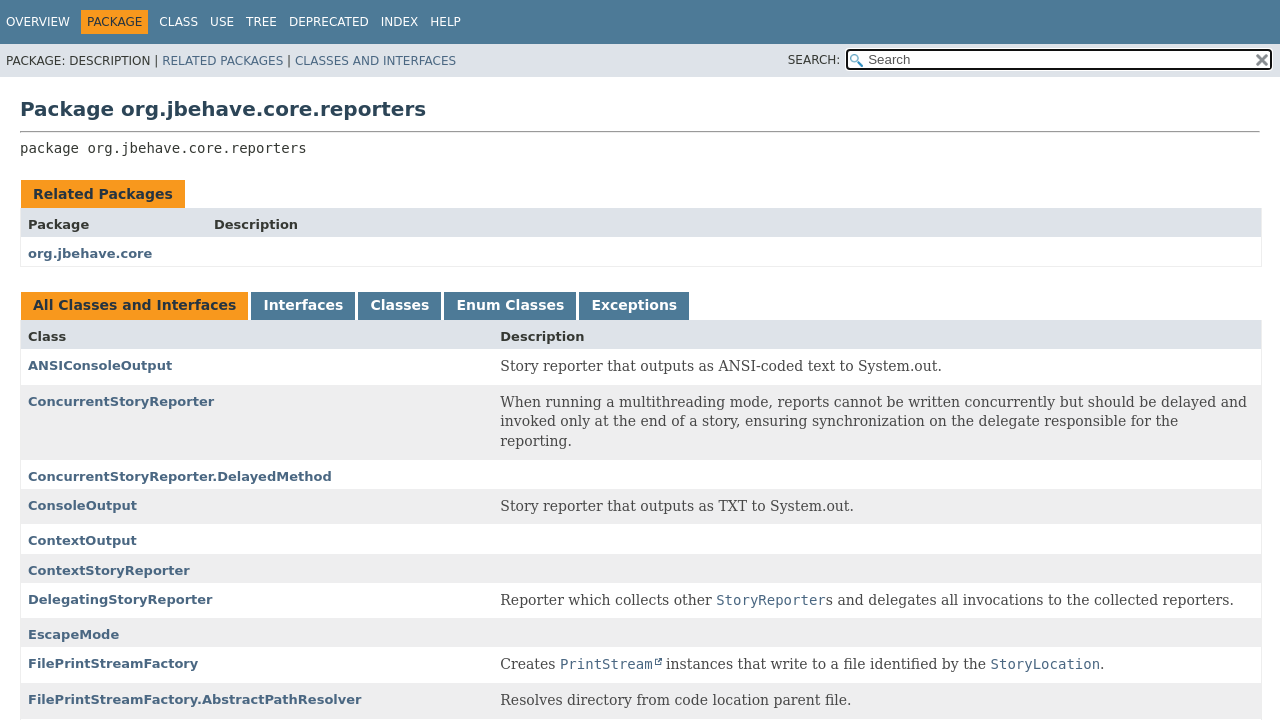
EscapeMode (73, 634)
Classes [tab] (399, 305)
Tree (261, 22)
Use (222, 22)
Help (445, 22)
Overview (38, 22)
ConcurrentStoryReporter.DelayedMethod (180, 476)
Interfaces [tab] (303, 305)
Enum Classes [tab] (510, 305)
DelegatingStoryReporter (120, 599)
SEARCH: (814, 60)
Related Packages (222, 61)
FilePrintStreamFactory (113, 663)
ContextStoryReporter (109, 570)
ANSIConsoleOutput (100, 365)
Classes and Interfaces (375, 61)
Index (400, 22)
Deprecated (329, 22)
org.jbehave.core (90, 253)
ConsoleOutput (82, 505)
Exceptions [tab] (634, 305)
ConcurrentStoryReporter (121, 401)
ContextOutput (82, 540)
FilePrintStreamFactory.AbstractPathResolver (194, 699)
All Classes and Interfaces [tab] (134, 305)
